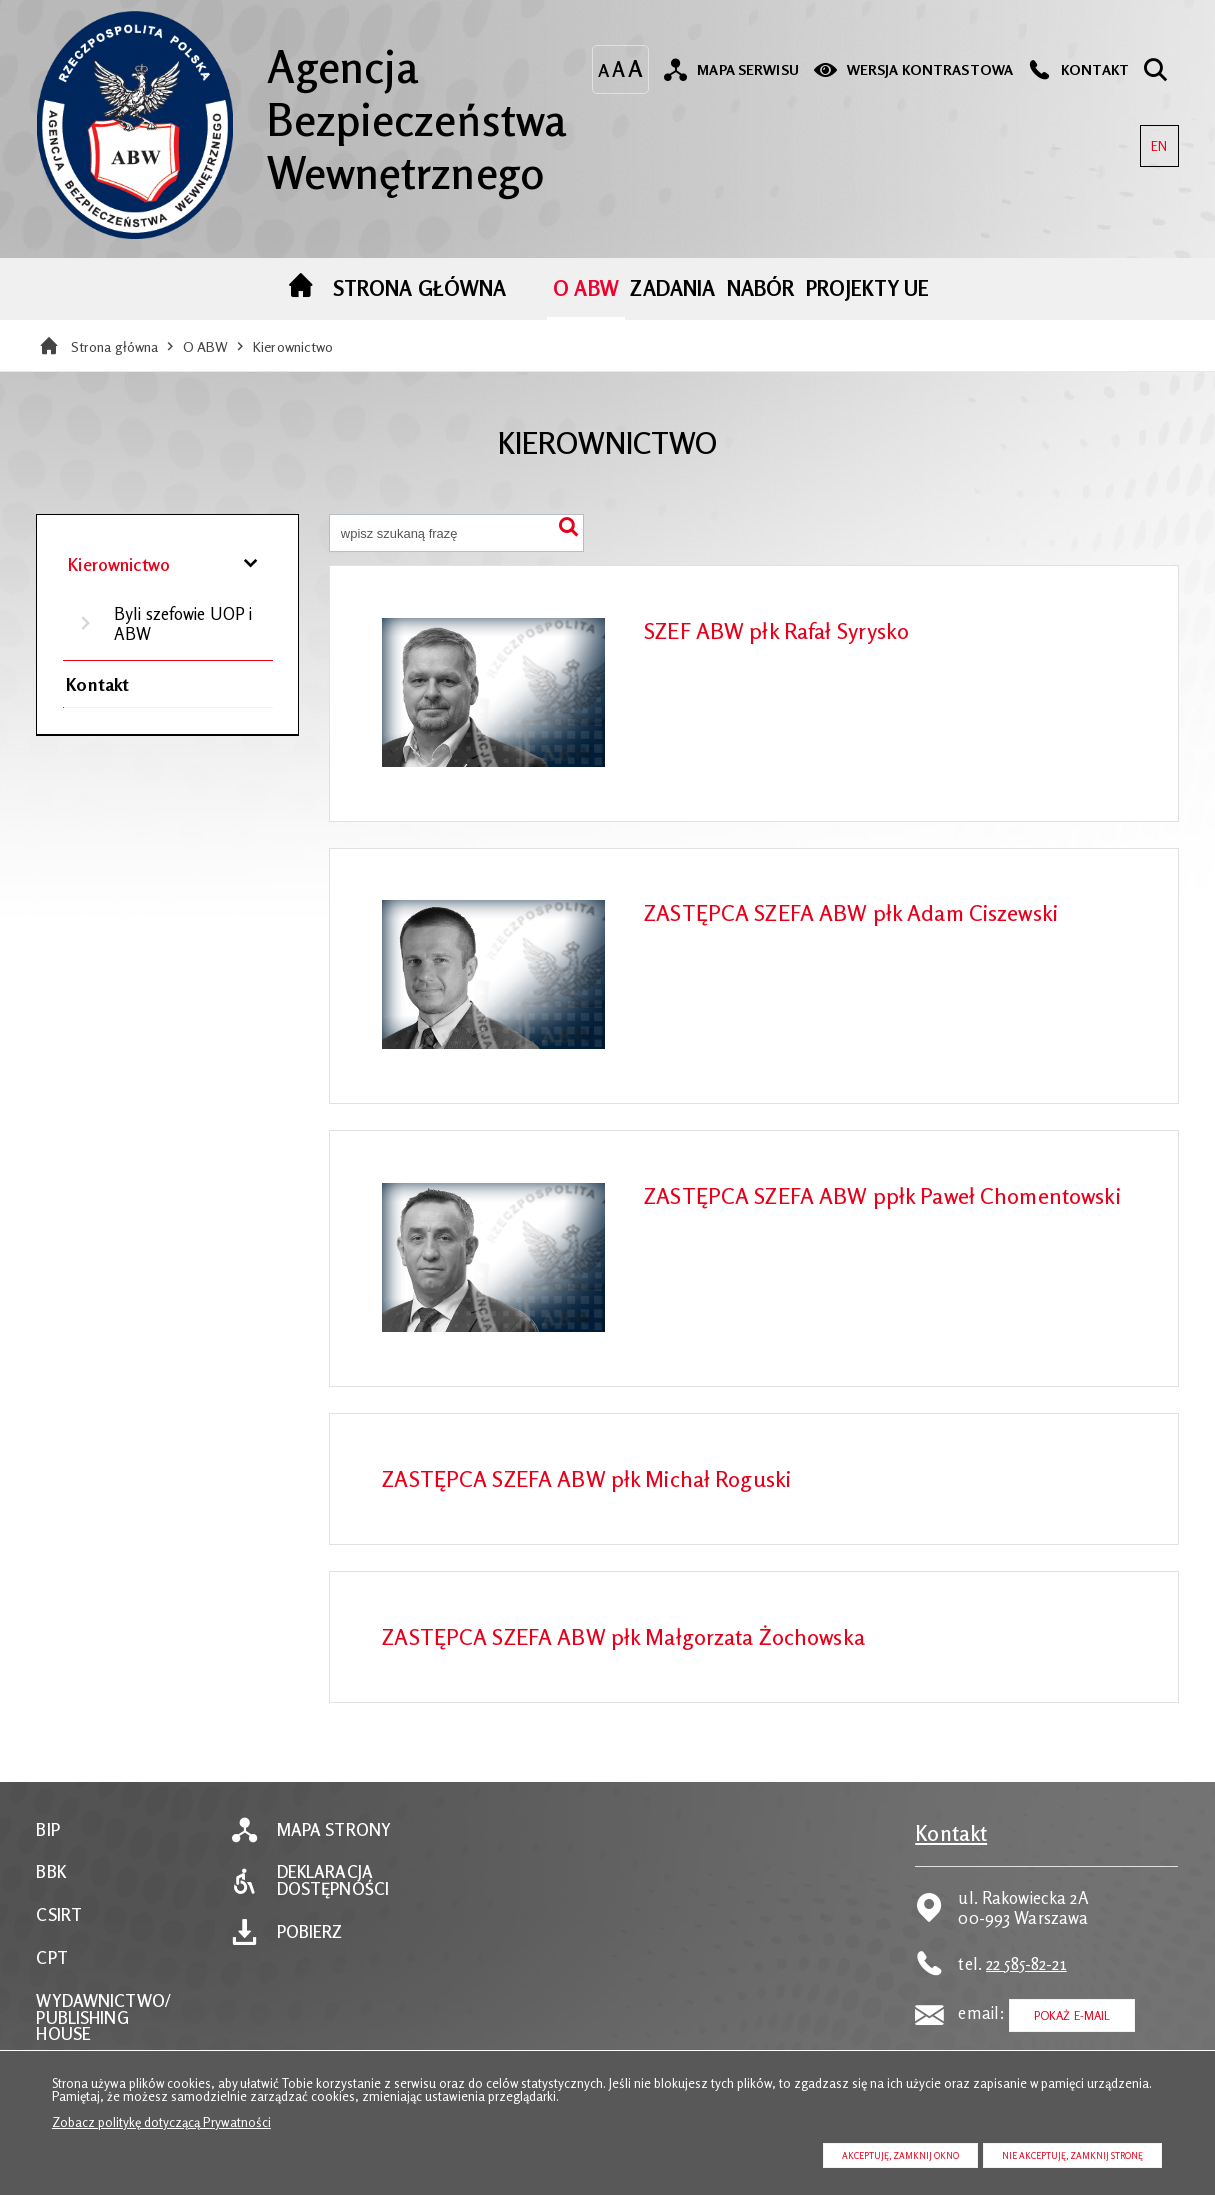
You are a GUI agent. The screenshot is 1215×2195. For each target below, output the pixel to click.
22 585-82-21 (1026, 1964)
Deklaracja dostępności (333, 1881)
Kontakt (97, 684)
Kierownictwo (293, 346)
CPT (51, 1958)
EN (1153, 139)
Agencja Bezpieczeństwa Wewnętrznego (301, 104)
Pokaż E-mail (1072, 2015)
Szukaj (568, 530)
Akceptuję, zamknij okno (900, 2155)
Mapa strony (334, 1830)
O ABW (206, 346)
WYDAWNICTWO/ (103, 2001)
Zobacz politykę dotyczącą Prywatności (161, 2122)
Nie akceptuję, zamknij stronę (1072, 2155)
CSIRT (59, 1915)
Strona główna (115, 346)
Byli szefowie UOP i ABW (183, 624)
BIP (47, 1830)
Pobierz (310, 1932)
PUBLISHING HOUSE (82, 2027)
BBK (50, 1872)
